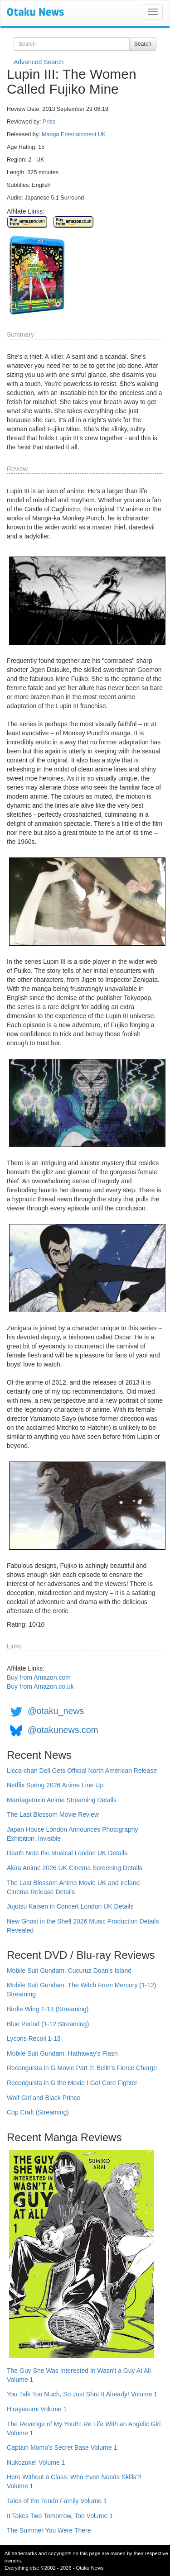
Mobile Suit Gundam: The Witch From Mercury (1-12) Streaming (81, 1989)
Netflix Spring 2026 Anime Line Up (55, 1785)
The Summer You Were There (49, 2530)
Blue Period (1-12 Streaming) (48, 2024)
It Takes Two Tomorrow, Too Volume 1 (60, 2515)
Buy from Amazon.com (39, 1677)
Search (142, 44)
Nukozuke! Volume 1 (36, 2462)
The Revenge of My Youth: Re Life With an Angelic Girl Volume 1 (83, 2428)
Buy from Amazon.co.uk (40, 1686)
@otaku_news (56, 1711)
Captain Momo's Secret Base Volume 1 (62, 2447)
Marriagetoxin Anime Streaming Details (62, 1800)
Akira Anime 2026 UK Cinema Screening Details (74, 1867)
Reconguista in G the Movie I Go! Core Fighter (72, 2082)
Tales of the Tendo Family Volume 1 (57, 2501)
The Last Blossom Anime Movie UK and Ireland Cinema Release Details (73, 1887)
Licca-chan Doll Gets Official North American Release (82, 1770)
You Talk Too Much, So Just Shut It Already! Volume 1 (82, 2394)
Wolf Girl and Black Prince (43, 2097)
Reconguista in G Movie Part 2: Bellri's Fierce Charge (82, 2067)
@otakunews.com (63, 1730)
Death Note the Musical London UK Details (67, 1853)
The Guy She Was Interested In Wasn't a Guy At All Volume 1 (79, 2375)
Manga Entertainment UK (74, 134)
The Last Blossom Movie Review (53, 1814)
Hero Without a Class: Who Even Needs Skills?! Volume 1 (74, 2481)
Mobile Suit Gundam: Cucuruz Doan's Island (69, 1970)
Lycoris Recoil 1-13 (34, 2038)
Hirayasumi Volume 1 (37, 2409)
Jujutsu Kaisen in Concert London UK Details (70, 1906)
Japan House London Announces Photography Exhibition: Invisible (72, 1834)
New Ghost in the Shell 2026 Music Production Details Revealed (83, 1926)
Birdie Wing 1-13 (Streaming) (48, 2009)
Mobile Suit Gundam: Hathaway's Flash (62, 2053)
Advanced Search (39, 62)
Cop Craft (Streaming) (38, 2112)
